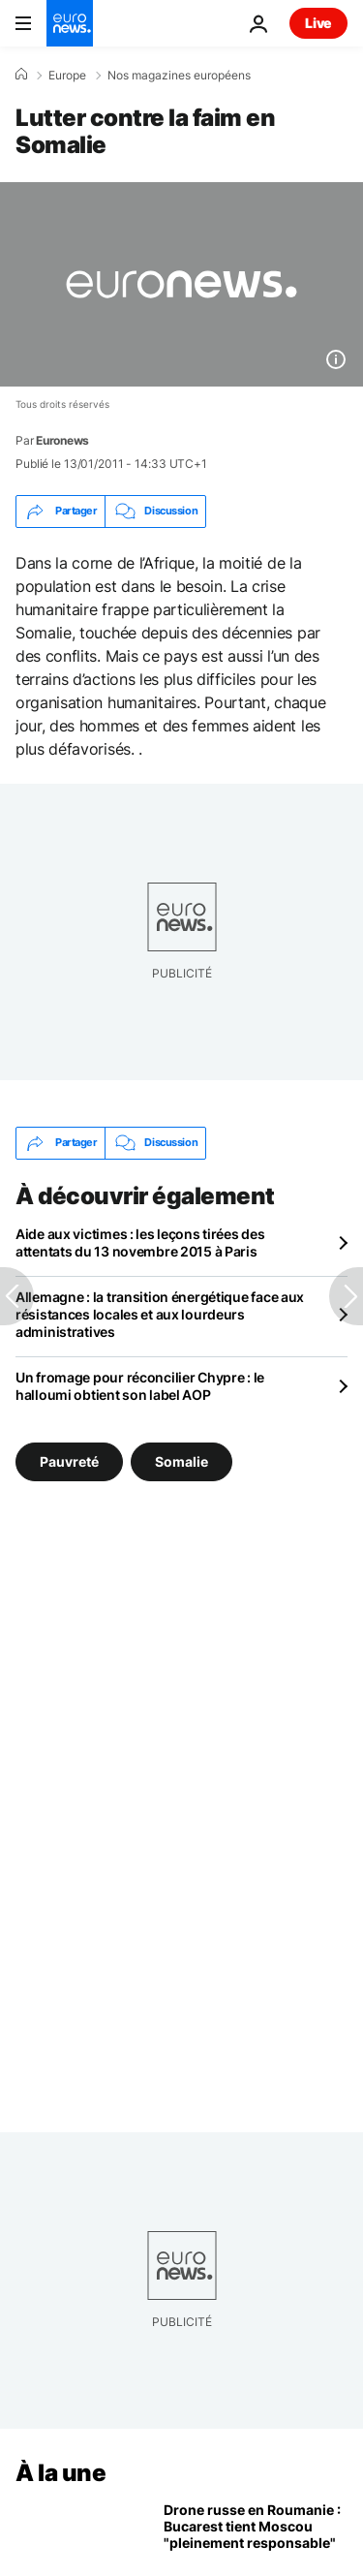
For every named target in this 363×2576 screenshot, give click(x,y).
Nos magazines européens (179, 75)
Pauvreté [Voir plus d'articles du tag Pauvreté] (69, 1461)
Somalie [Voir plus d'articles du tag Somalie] (181, 1461)
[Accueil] (21, 74)
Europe (67, 75)
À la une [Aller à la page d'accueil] (60, 2473)
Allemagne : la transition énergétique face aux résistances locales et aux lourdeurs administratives (159, 1314)
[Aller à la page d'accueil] (69, 23)
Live (318, 23)
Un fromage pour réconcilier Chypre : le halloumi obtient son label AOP (139, 1386)
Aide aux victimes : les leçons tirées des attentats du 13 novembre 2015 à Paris (140, 1242)
